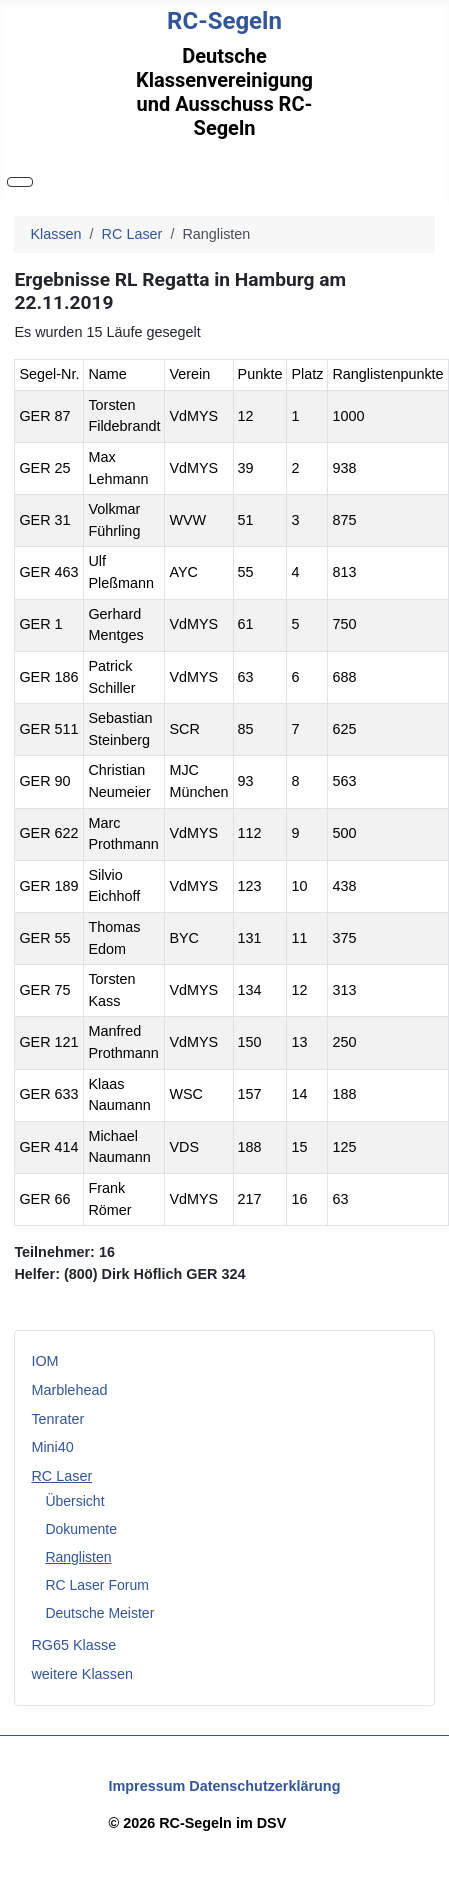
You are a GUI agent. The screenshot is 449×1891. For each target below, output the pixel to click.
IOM (44, 1361)
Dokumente (81, 1529)
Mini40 (52, 1447)
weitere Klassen (82, 1674)
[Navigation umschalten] (20, 182)
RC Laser (61, 1476)
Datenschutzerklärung (264, 1786)
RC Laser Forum (96, 1585)
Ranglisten (78, 1557)
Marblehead (69, 1390)
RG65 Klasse (73, 1645)
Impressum (147, 1786)
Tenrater (57, 1419)
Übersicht (74, 1501)
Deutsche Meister (99, 1613)
